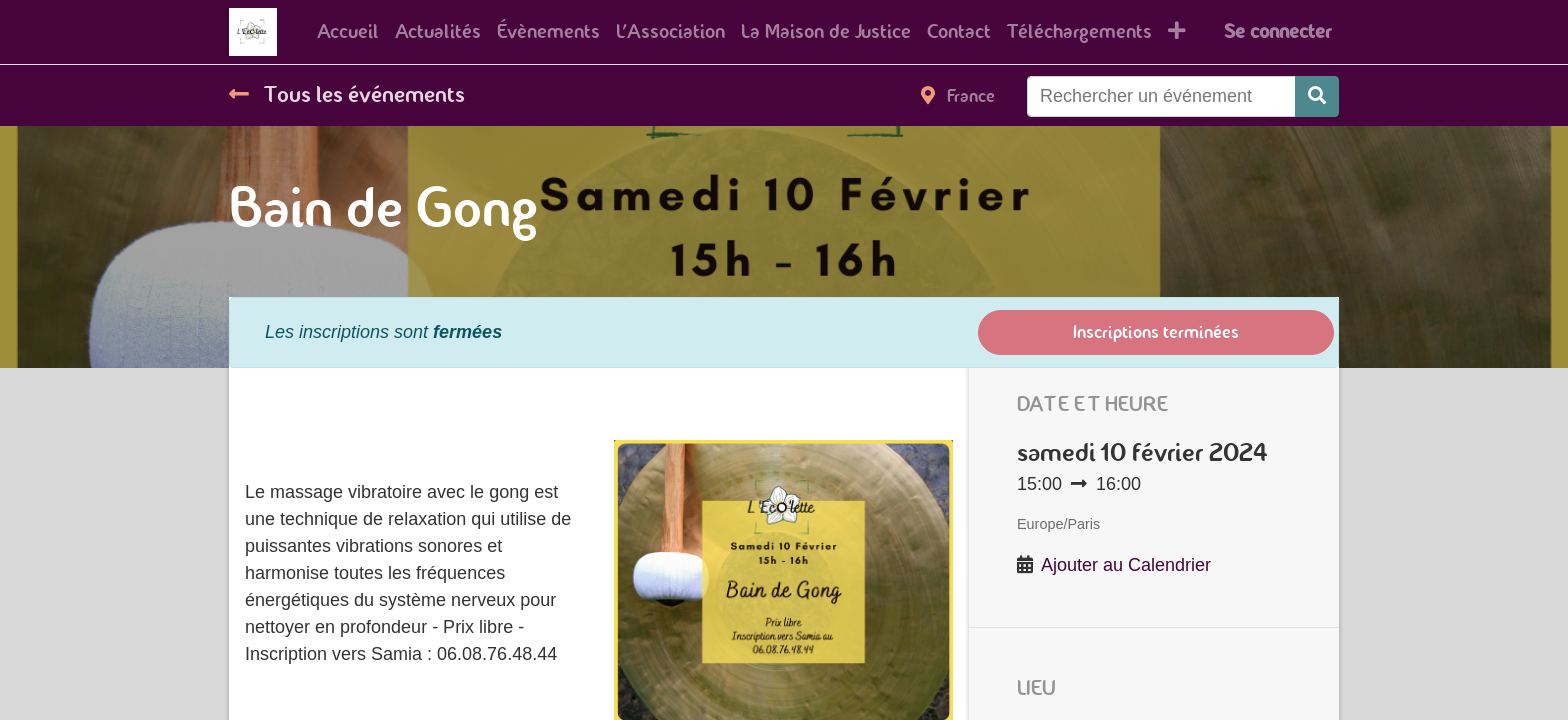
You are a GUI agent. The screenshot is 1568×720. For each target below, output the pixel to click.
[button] (1177, 32)
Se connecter (1277, 31)
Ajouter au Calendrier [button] (1126, 565)
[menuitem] (348, 32)
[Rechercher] (1317, 96)
